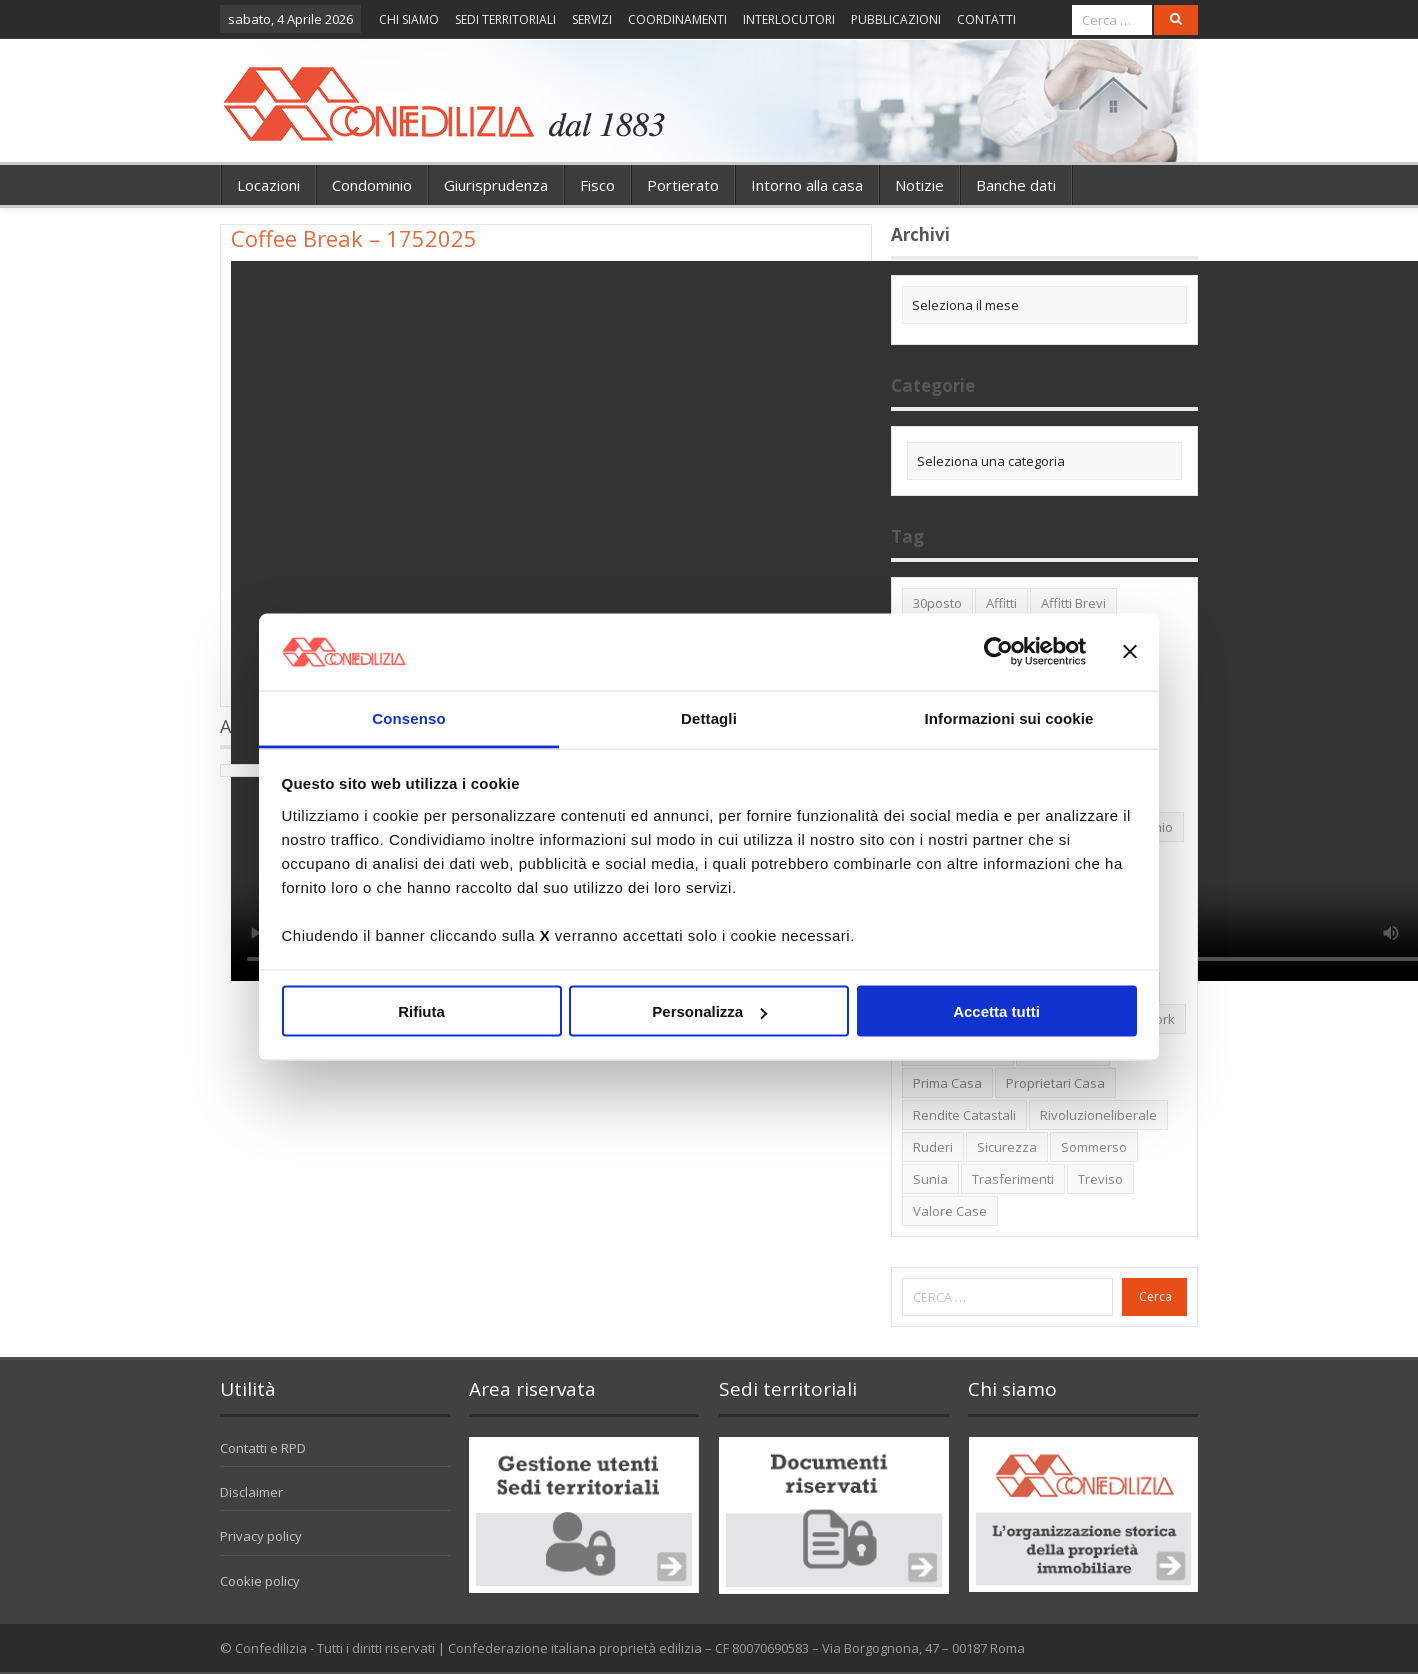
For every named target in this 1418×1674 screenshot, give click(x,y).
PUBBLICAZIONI (896, 19)
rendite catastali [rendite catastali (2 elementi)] (964, 1115)
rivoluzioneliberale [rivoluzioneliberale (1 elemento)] (1098, 1115)
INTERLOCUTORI (789, 19)
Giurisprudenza (496, 185)
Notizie (919, 185)
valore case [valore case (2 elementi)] (950, 1211)
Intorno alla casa (807, 185)
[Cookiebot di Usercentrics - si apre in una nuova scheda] (998, 652)
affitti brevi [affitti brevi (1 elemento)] (1073, 603)
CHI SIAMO (409, 19)
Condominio (372, 185)
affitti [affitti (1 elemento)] (1001, 603)
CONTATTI (986, 19)
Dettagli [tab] (709, 717)
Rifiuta (421, 1011)
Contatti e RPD (263, 1448)
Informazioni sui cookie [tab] (1009, 717)
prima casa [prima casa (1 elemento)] (947, 1083)
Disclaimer (251, 1492)
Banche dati (1016, 185)
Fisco (597, 185)
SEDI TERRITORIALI (505, 19)
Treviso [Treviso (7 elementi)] (1100, 1179)
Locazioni (268, 185)
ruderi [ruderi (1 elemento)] (933, 1147)
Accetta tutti (996, 1011)
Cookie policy (260, 1581)
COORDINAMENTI (677, 19)
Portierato (683, 185)
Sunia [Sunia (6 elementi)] (930, 1179)
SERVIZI (592, 19)
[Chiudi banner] (1130, 652)
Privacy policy (261, 1536)
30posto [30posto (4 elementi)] (937, 603)
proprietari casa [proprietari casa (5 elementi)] (1055, 1083)
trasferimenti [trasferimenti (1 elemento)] (1013, 1179)
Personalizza (709, 1011)
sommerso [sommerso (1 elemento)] (1094, 1147)
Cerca (1155, 1296)
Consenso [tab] (408, 717)
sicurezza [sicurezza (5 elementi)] (1007, 1147)
